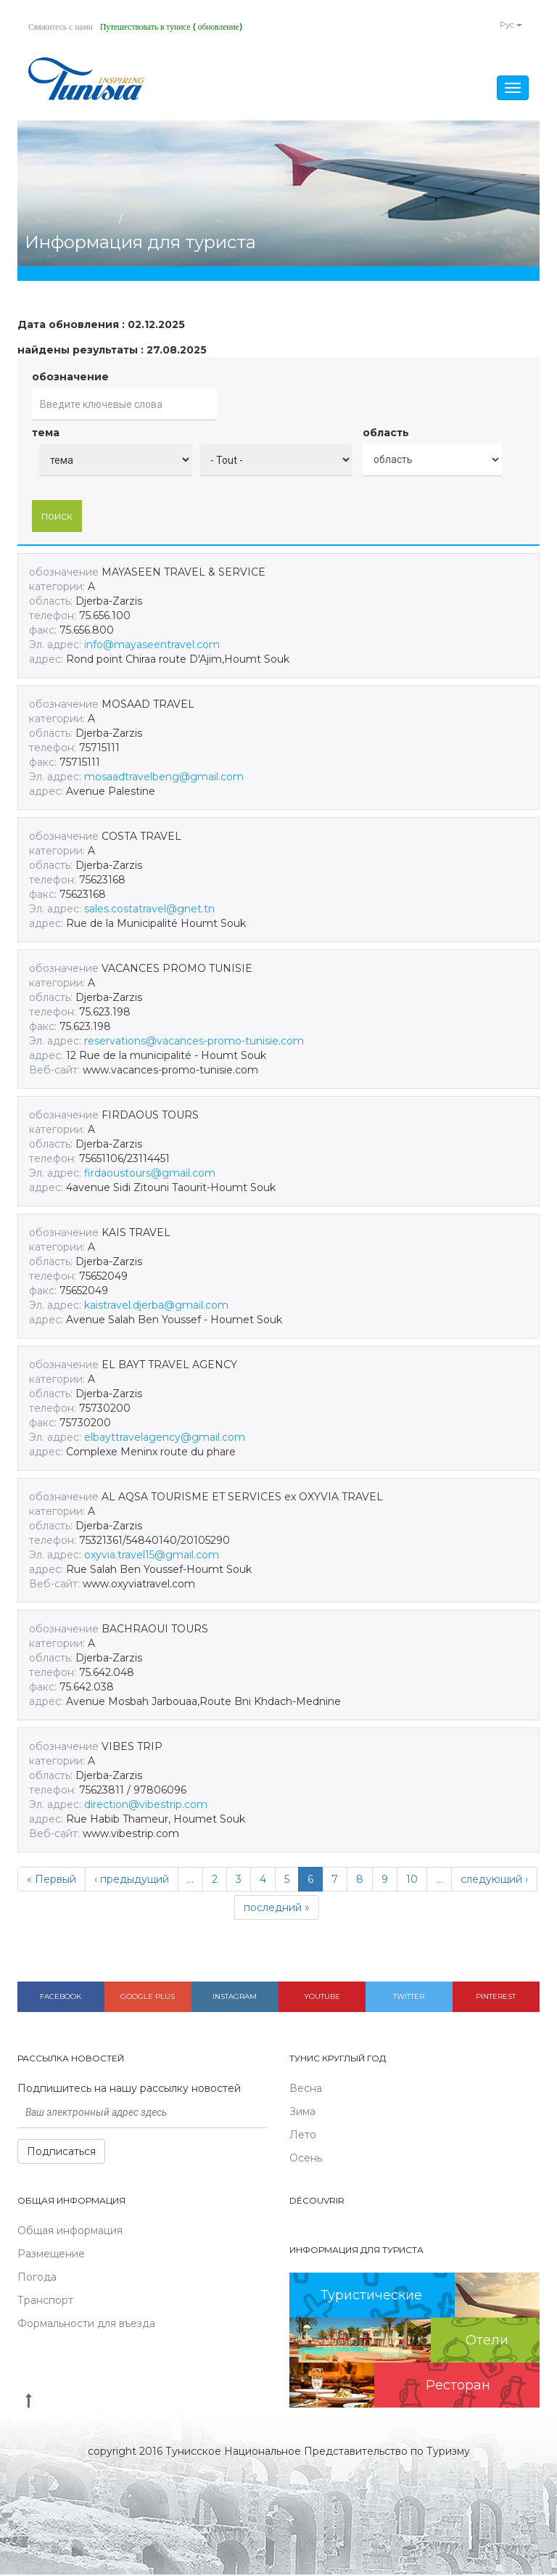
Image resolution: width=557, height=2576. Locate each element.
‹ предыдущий (131, 1879)
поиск (57, 516)
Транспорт (45, 2300)
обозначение (70, 378)
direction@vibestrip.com (145, 1805)
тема (45, 434)
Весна (305, 2088)
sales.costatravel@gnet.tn (149, 909)
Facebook (60, 1997)
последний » (277, 1908)
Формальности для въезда (86, 2324)
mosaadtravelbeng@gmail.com (164, 777)
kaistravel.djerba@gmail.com (156, 1305)
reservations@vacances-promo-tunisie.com (194, 1041)
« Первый (51, 1879)
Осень (305, 2158)
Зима (302, 2112)
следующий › (494, 1879)
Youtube (322, 1997)
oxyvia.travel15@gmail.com (151, 1555)
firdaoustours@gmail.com (149, 1173)
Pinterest (496, 1997)
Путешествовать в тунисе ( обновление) (176, 27)
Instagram (235, 1997)
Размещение (51, 2254)
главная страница (70, 219)
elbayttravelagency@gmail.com (164, 1437)
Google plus (147, 1997)
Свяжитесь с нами (62, 27)
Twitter (408, 1997)
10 (412, 1879)
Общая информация (70, 2231)
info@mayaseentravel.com (152, 645)
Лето (302, 2135)
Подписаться (61, 2152)
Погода (37, 2277)
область (386, 434)
